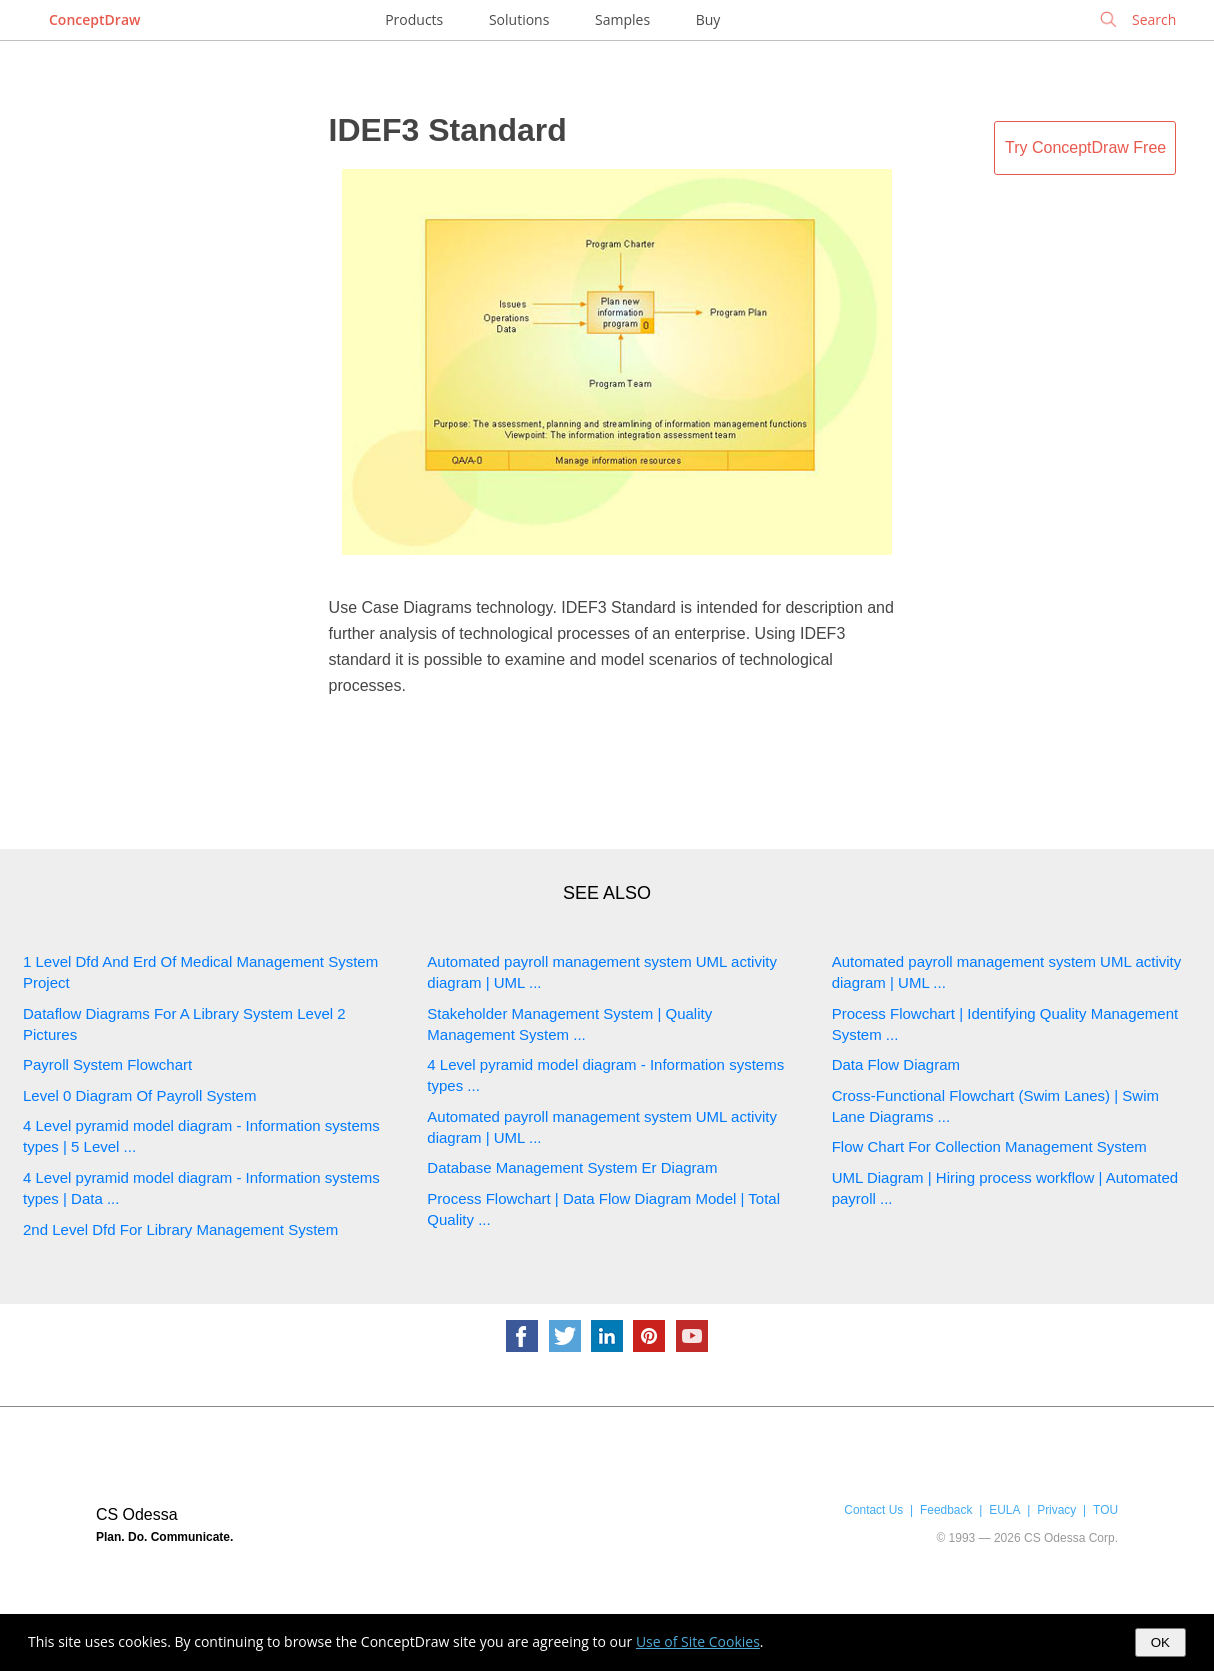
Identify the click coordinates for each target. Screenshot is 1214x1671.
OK (1160, 1642)
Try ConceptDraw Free (1085, 147)
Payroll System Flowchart (107, 1064)
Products (414, 19)
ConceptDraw (94, 19)
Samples (622, 19)
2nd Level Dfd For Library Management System (180, 1229)
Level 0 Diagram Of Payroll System (139, 1095)
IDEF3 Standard (448, 130)
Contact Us (873, 1510)
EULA (1004, 1510)
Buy (708, 19)
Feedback (946, 1510)
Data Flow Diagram (896, 1064)
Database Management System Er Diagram (572, 1167)
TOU (1105, 1510)
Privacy (1056, 1510)
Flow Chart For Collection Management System (989, 1146)
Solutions (519, 19)
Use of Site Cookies (698, 1641)
